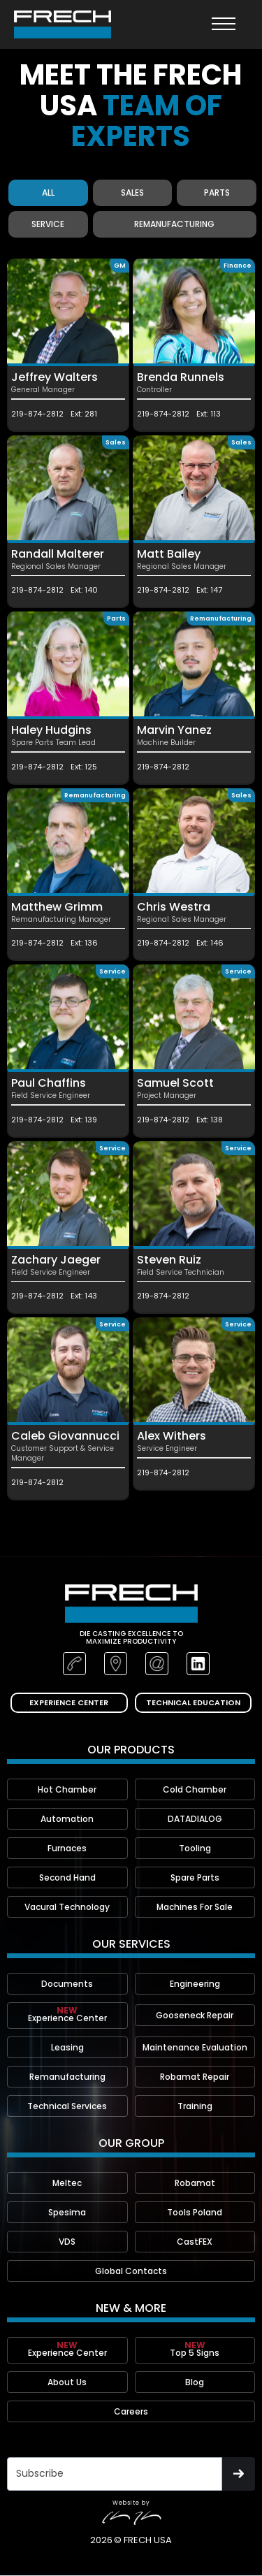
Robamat (195, 2183)
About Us (67, 2382)
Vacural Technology (67, 1907)
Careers (131, 2411)
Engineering (195, 1984)
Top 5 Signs (195, 2349)
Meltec (67, 2183)
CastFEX (194, 2242)
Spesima (67, 2212)
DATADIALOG (195, 1819)
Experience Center (67, 2014)
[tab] (48, 193)
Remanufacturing (67, 2077)
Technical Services (67, 2106)
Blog (194, 2382)
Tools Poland (194, 2212)
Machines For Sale (195, 1907)
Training (194, 2106)
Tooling (195, 1848)
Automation (67, 1819)
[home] (62, 24)
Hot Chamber (67, 1789)
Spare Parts (194, 1877)
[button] (223, 24)
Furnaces (67, 1848)
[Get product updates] (114, 2474)
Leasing (67, 2047)
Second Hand (67, 1877)
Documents (67, 1984)
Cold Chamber (194, 1789)
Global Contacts (131, 2271)
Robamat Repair (194, 2077)
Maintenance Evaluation (195, 2047)
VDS (67, 2242)
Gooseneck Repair (194, 2015)
